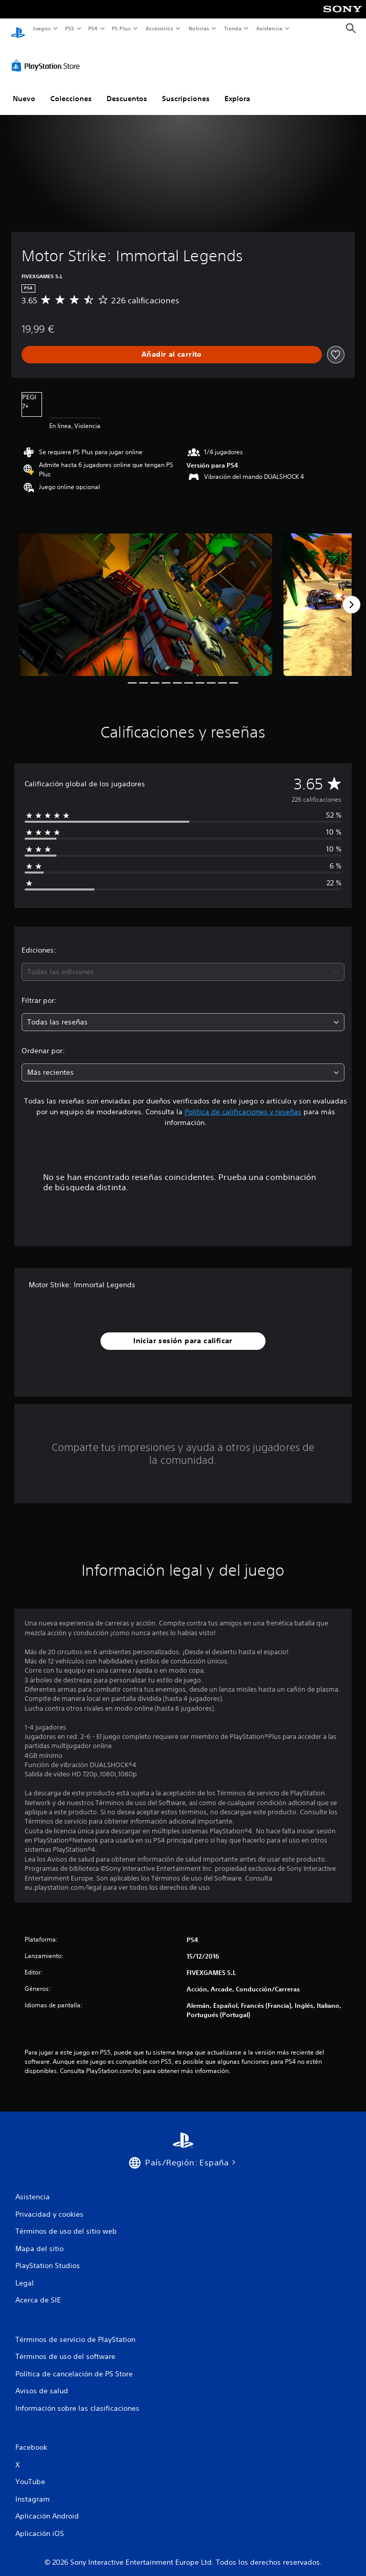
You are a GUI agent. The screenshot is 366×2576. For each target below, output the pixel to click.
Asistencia (269, 28)
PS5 (70, 28)
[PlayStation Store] (47, 56)
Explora (237, 88)
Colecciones (71, 88)
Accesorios (159, 28)
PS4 (93, 28)
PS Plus (121, 28)
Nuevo (24, 88)
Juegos (41, 28)
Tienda (232, 28)
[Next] (351, 595)
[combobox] (183, 962)
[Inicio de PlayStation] (18, 28)
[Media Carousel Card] (145, 595)
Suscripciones (186, 88)
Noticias (199, 28)
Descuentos (127, 88)
